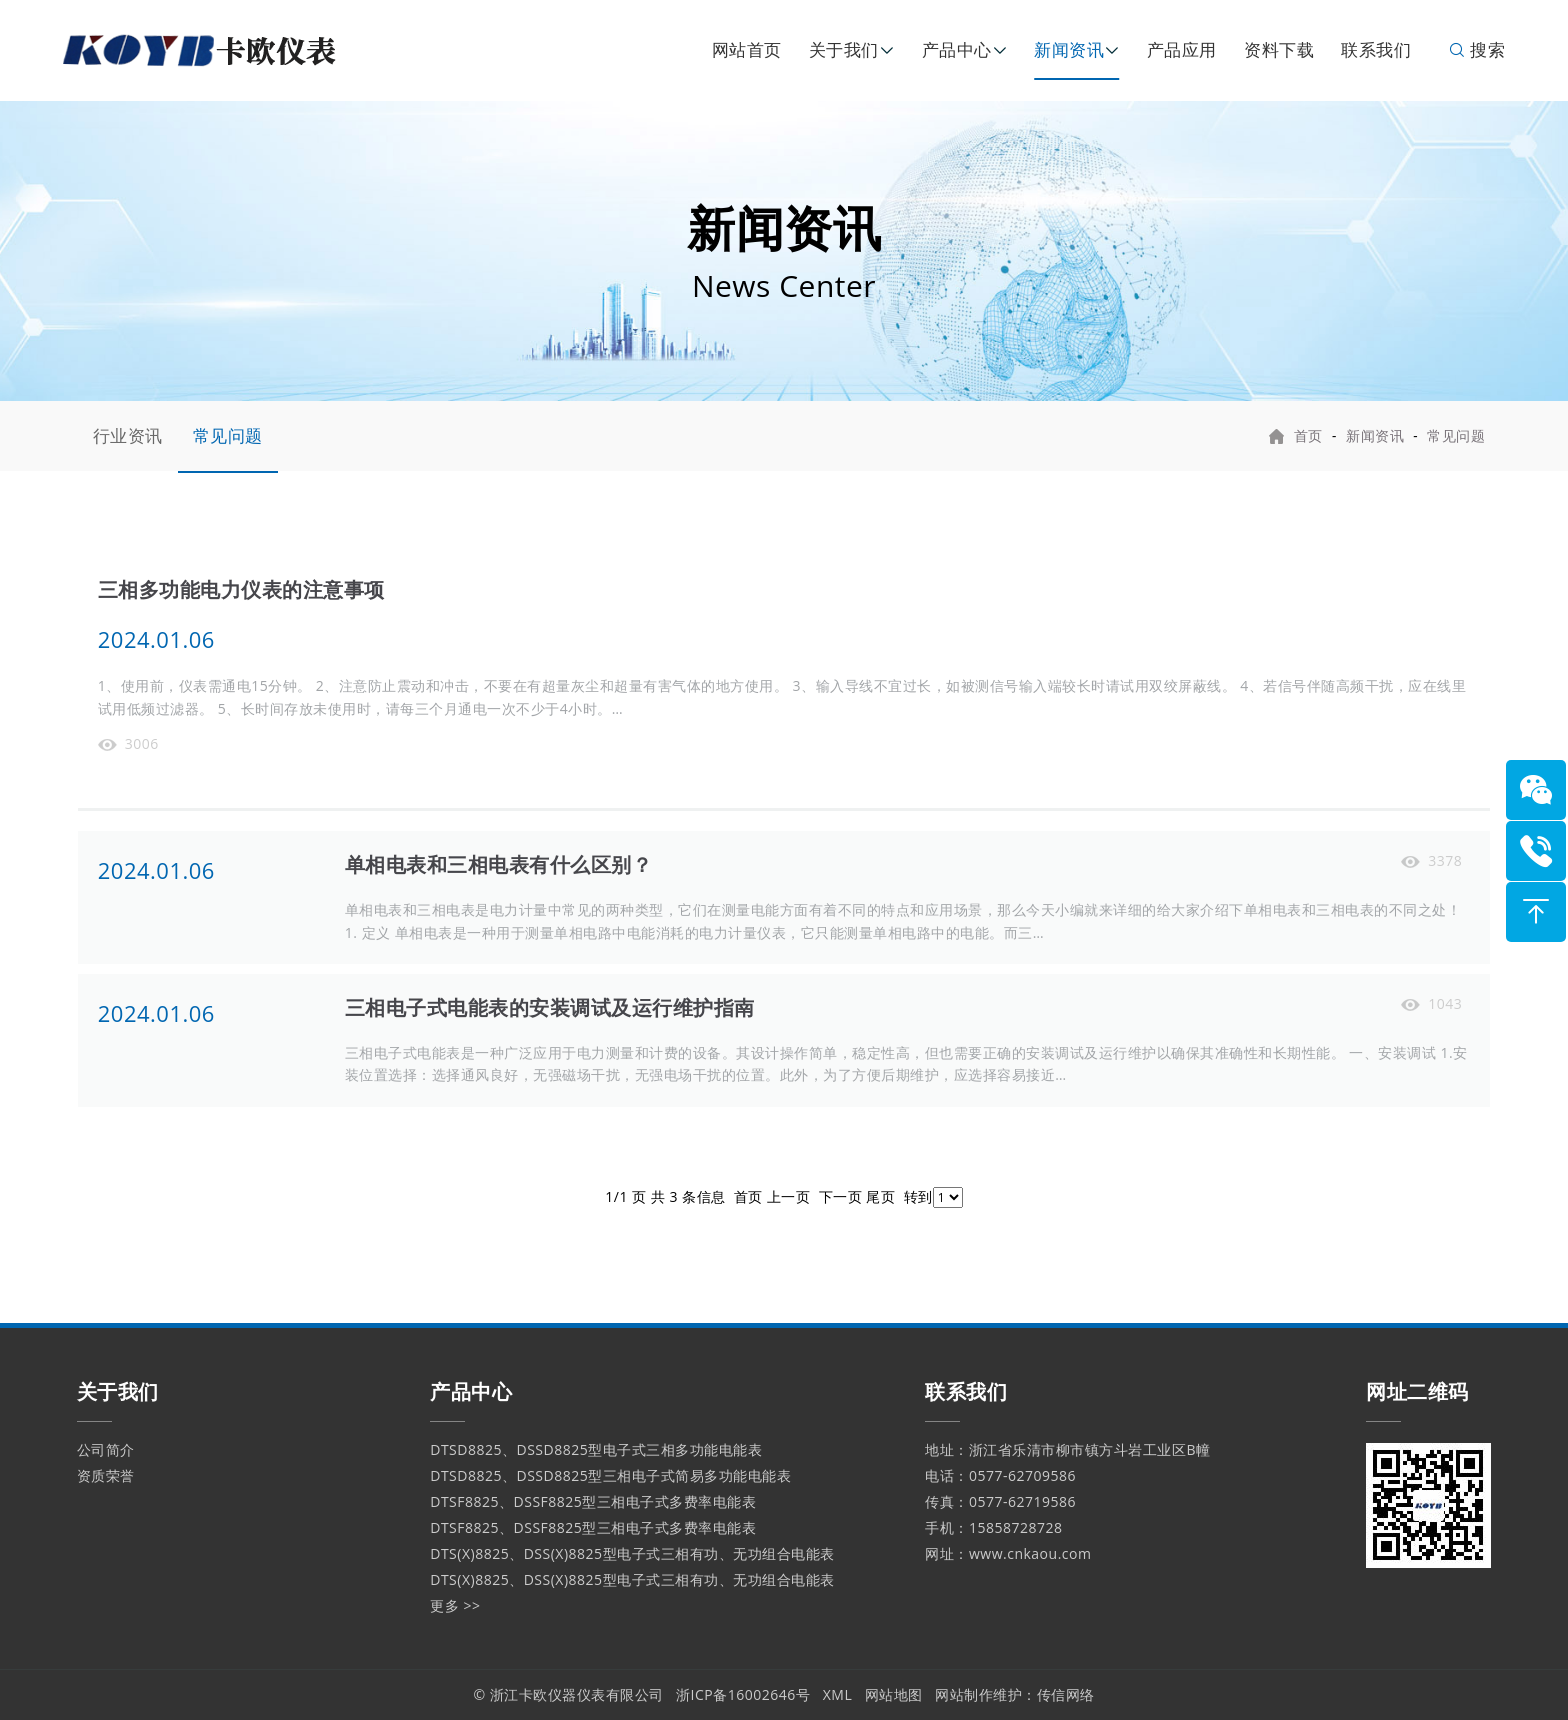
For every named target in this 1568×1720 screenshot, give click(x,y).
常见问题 (228, 435)
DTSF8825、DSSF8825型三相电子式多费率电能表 (593, 1501)
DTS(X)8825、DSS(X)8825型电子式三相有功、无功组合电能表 (632, 1553)
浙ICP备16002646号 (743, 1694)
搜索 (1476, 49)
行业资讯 (128, 435)
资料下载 (1279, 49)
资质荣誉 (106, 1475)
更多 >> (455, 1605)
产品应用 (1182, 49)
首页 (1308, 435)
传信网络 (1066, 1694)
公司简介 (106, 1449)
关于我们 (844, 49)
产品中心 (957, 49)
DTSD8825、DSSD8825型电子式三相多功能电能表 (596, 1449)
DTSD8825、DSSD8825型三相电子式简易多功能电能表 (610, 1475)
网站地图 (894, 1694)
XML (838, 1694)
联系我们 (1376, 49)
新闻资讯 (1069, 49)
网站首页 (747, 49)
